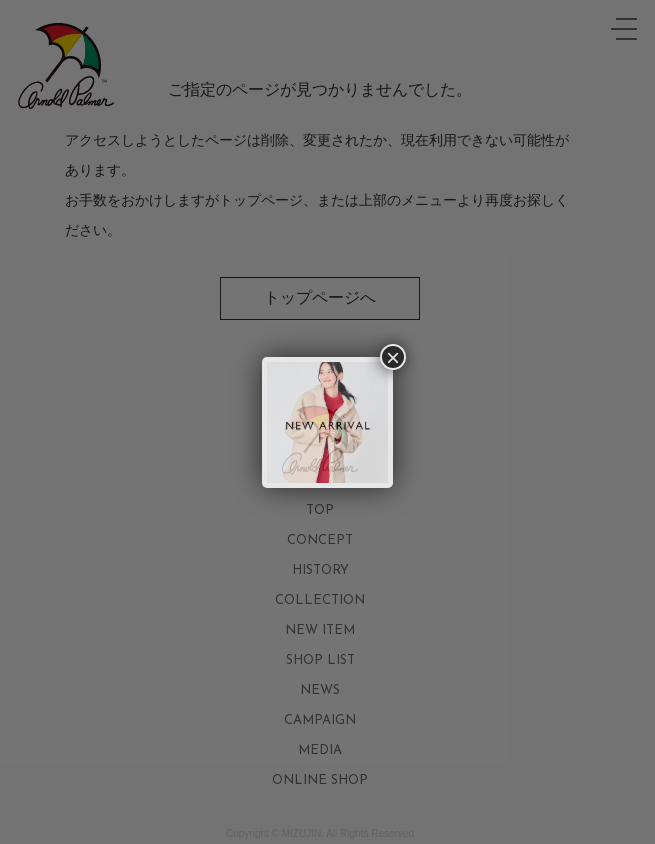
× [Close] (393, 357)
